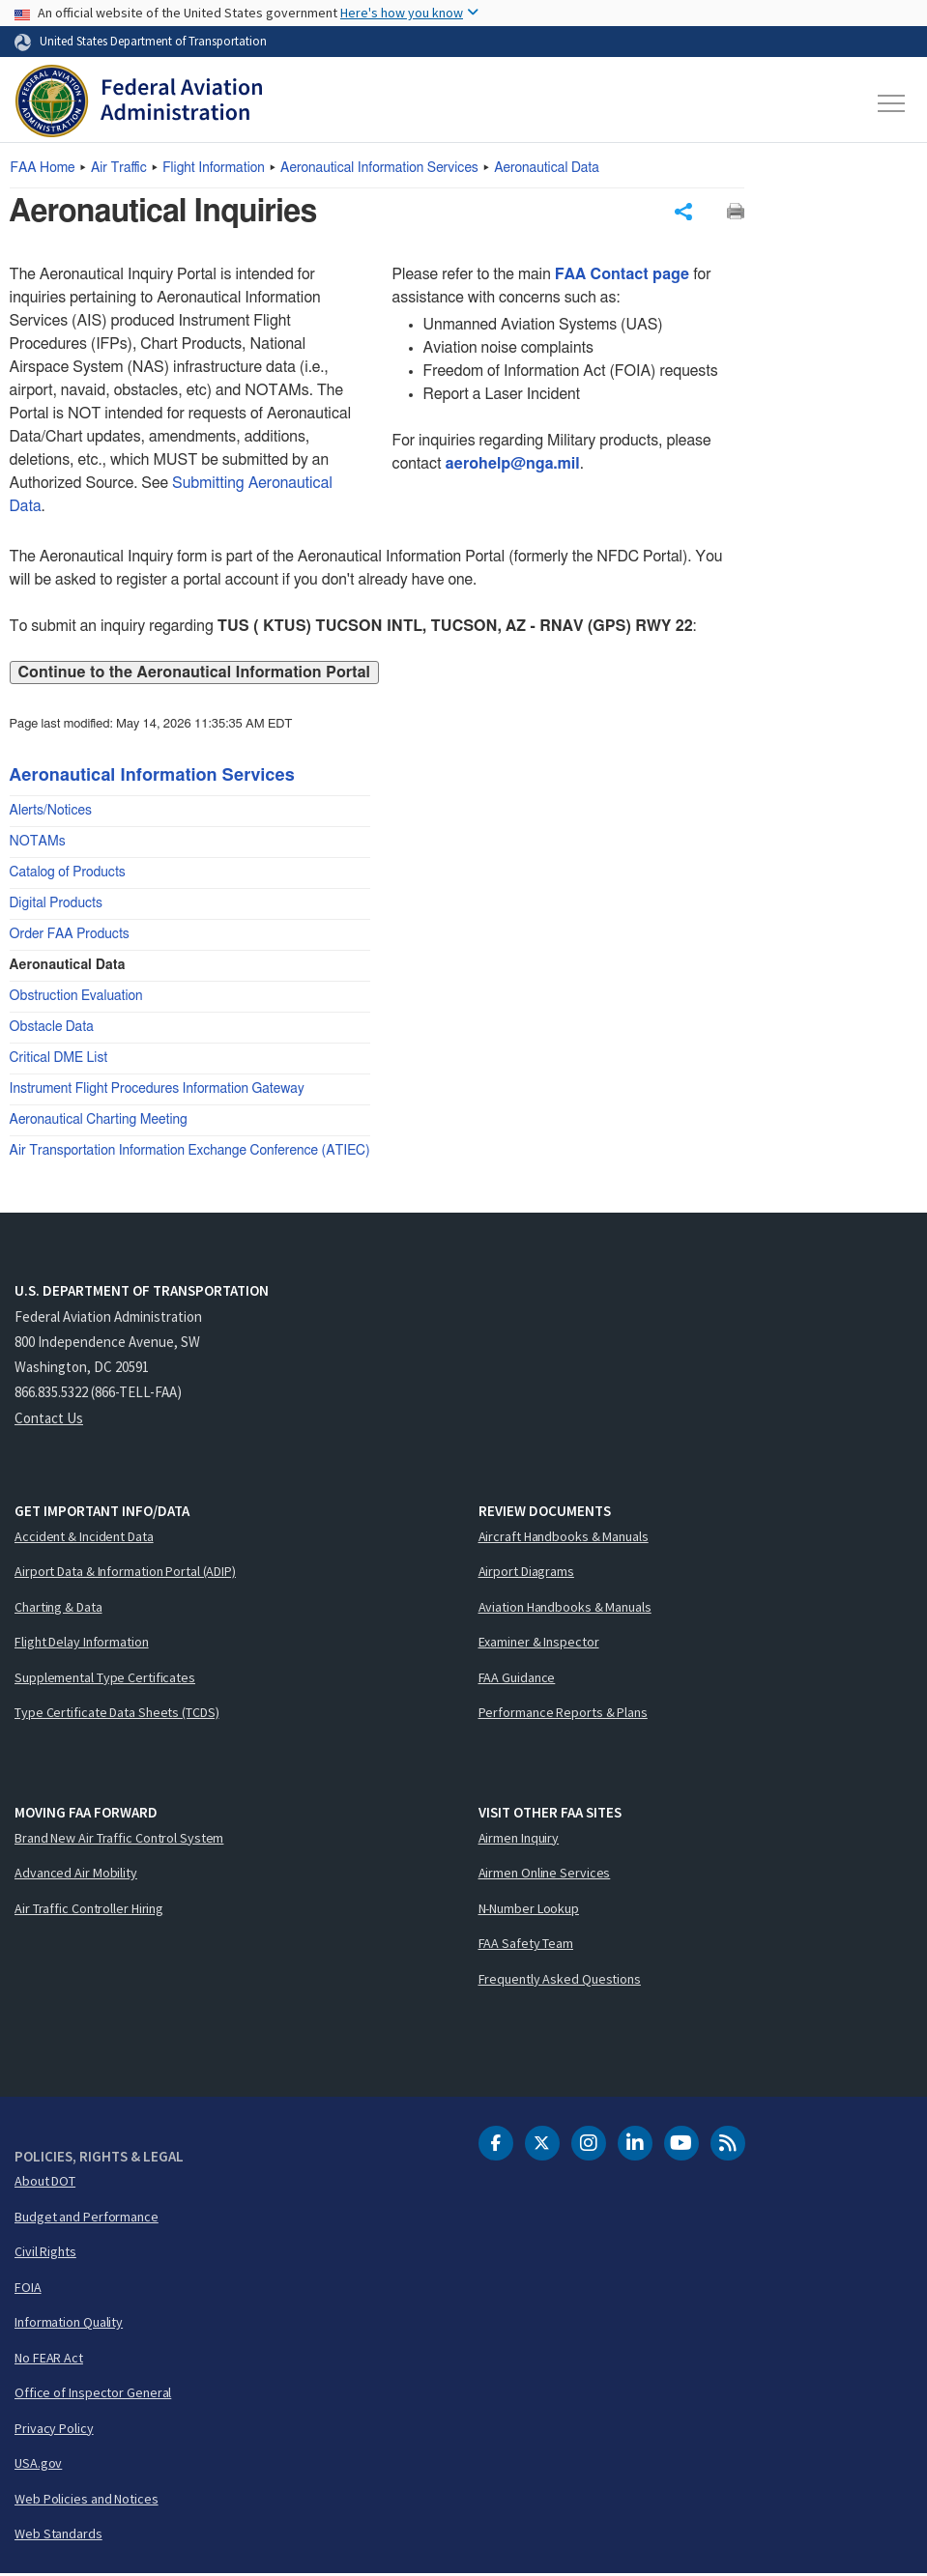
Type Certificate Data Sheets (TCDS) (116, 1715)
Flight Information (213, 168)
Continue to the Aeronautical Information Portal (194, 675)
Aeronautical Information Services (379, 168)
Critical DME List (59, 1061)
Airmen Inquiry (519, 1839)
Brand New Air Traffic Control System (118, 1839)
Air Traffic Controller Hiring (88, 1910)
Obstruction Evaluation (76, 999)
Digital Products (56, 906)
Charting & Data (58, 1608)
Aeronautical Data (546, 168)
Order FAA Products (70, 937)
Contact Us (48, 1420)
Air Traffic (119, 168)
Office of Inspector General (92, 2395)
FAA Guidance (517, 1679)
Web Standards (58, 2536)
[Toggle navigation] (892, 103)
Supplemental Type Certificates (104, 1679)
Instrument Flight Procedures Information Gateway (157, 1092)
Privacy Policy (54, 2430)
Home (43, 168)
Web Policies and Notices (86, 2500)
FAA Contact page (622, 277)
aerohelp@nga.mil (513, 466)
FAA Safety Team (526, 1946)
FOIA (28, 2289)
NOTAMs (38, 844)
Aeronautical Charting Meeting (99, 1123)
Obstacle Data (52, 1030)
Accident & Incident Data (84, 1538)
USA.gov (38, 2466)
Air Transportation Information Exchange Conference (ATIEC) (190, 1153)
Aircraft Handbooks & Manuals (563, 1538)
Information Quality (68, 2324)
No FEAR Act (48, 2359)
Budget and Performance (86, 2218)
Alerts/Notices (51, 813)
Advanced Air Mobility (75, 1875)
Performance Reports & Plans (563, 1715)
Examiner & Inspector (538, 1644)
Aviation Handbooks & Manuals (565, 1608)
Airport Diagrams (526, 1574)
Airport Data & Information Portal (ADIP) (125, 1574)
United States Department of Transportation (153, 40)
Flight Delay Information (81, 1644)
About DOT (44, 2183)
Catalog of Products (68, 875)
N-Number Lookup (529, 1910)
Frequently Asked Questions (559, 1980)
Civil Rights (45, 2254)
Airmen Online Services (544, 1875)
